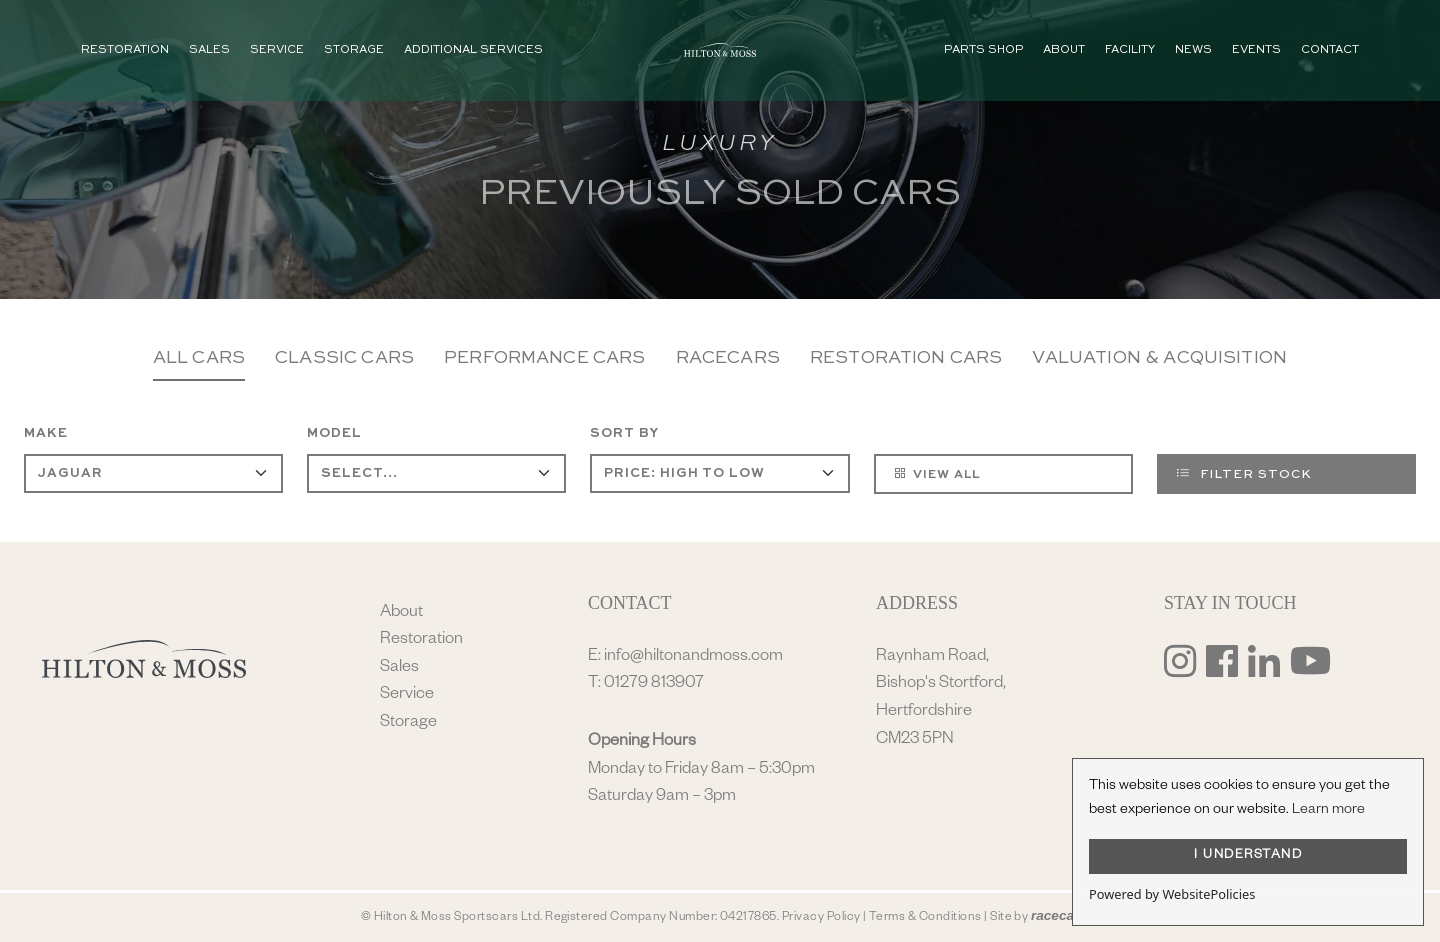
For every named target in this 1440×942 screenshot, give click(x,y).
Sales (399, 668)
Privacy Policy (821, 918)
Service (407, 695)
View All (936, 473)
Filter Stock (1244, 473)
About (401, 613)
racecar (1055, 915)
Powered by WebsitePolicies (1172, 894)
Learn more (1328, 811)
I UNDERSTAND (1248, 856)
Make (46, 433)
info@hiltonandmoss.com (693, 657)
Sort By (624, 433)
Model (334, 433)
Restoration (421, 640)
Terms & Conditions (925, 918)
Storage (408, 723)
